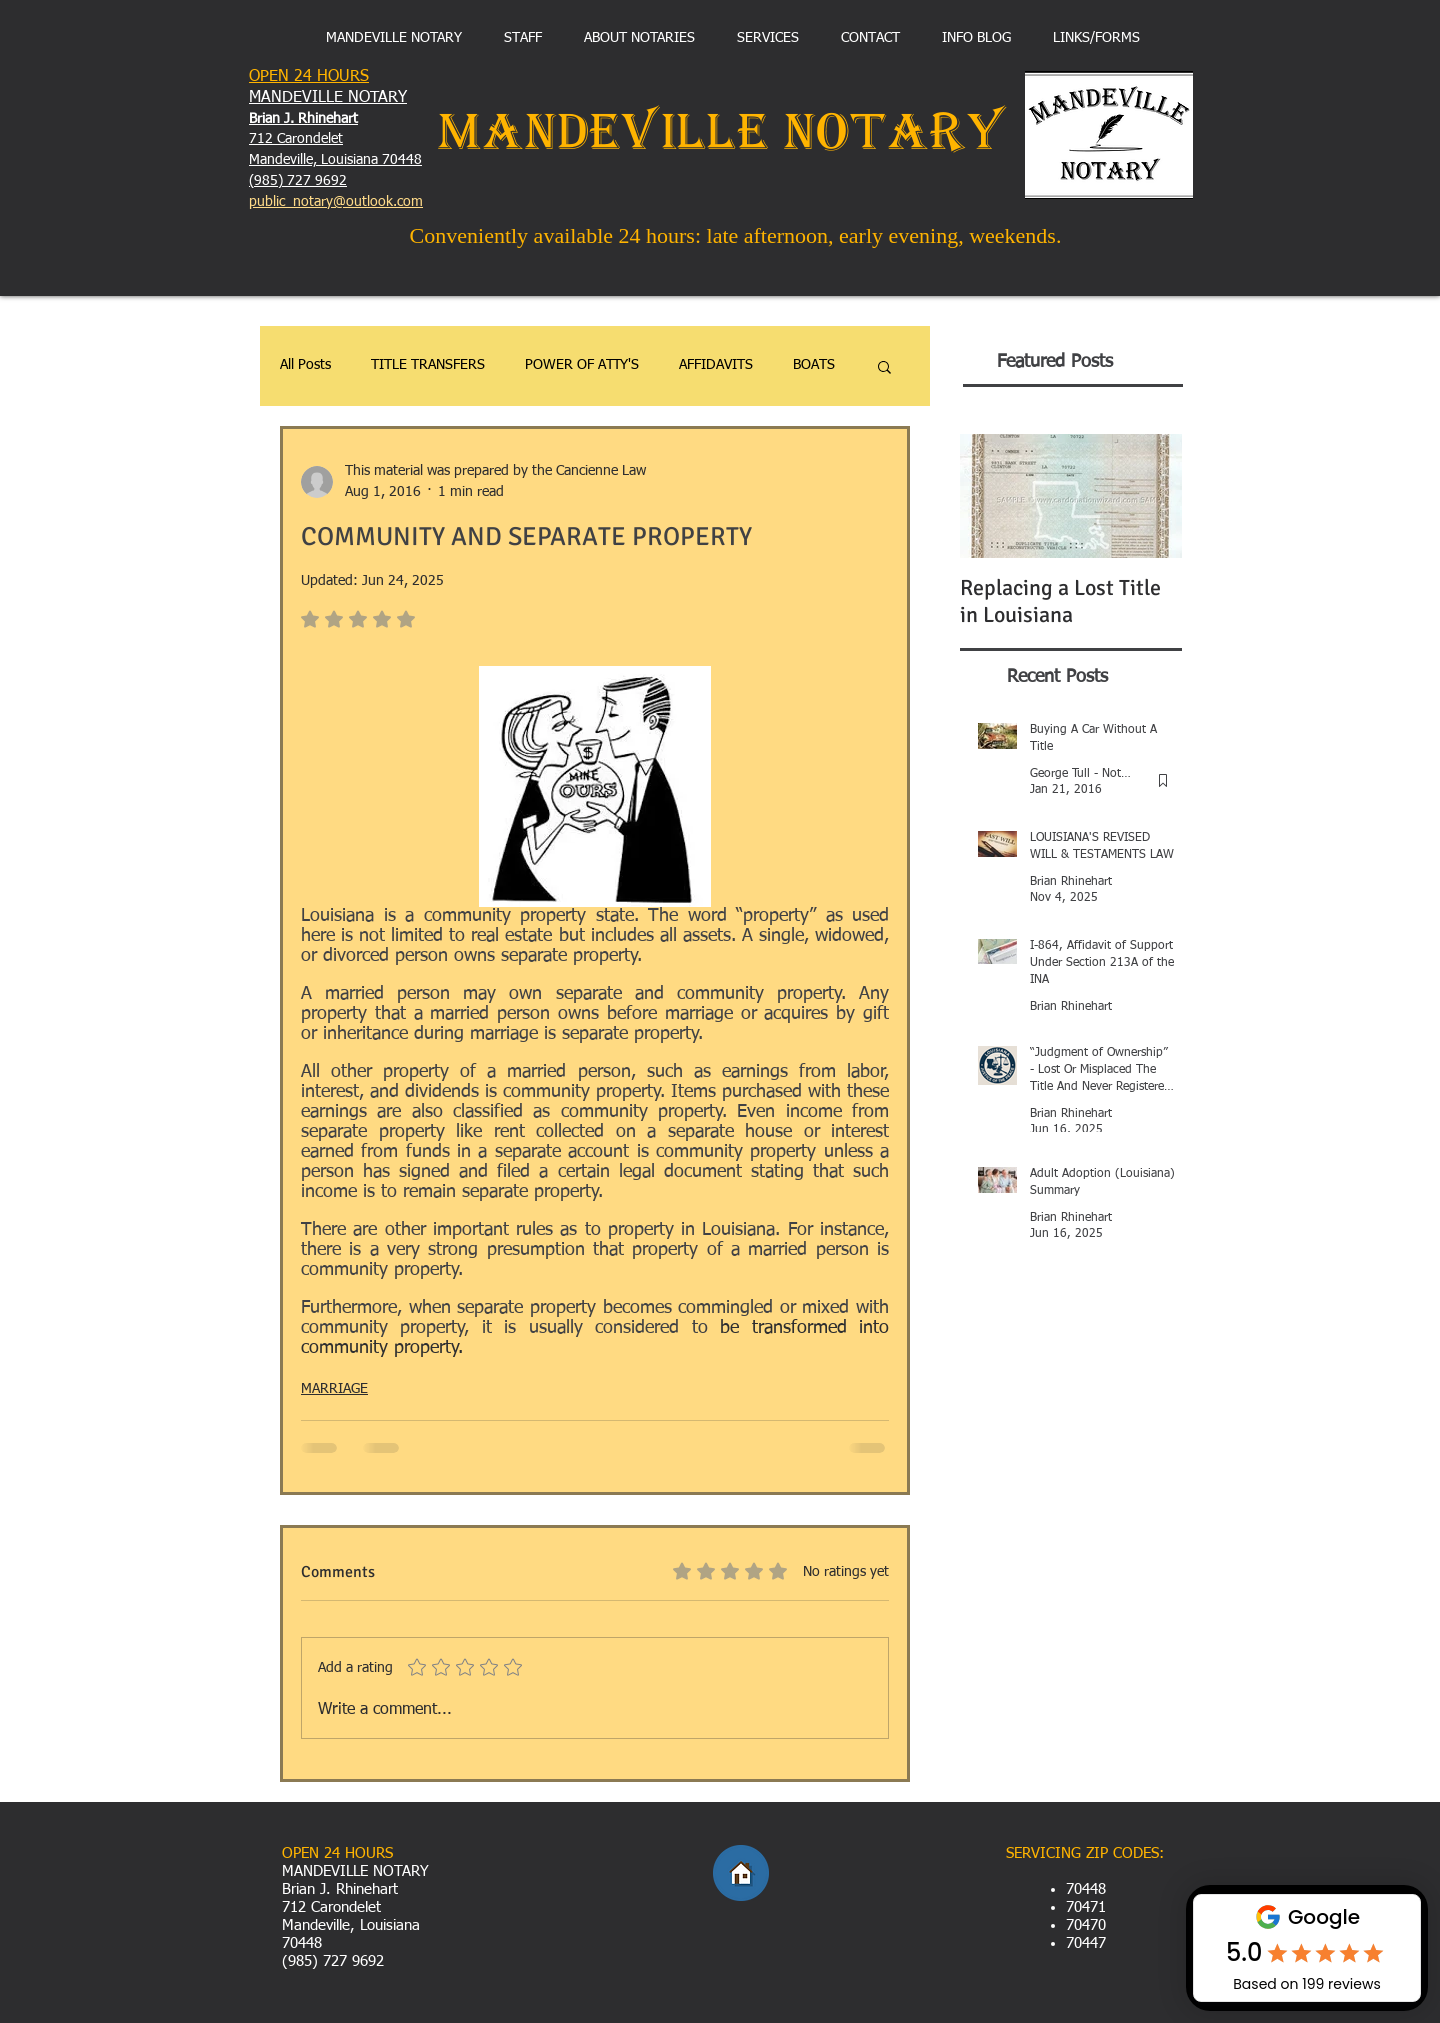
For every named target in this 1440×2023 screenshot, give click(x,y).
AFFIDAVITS (716, 365)
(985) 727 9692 (298, 181)
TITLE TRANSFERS (428, 365)
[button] (884, 366)
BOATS (814, 365)
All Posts (305, 365)
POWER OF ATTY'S (582, 365)
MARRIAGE (334, 1389)
